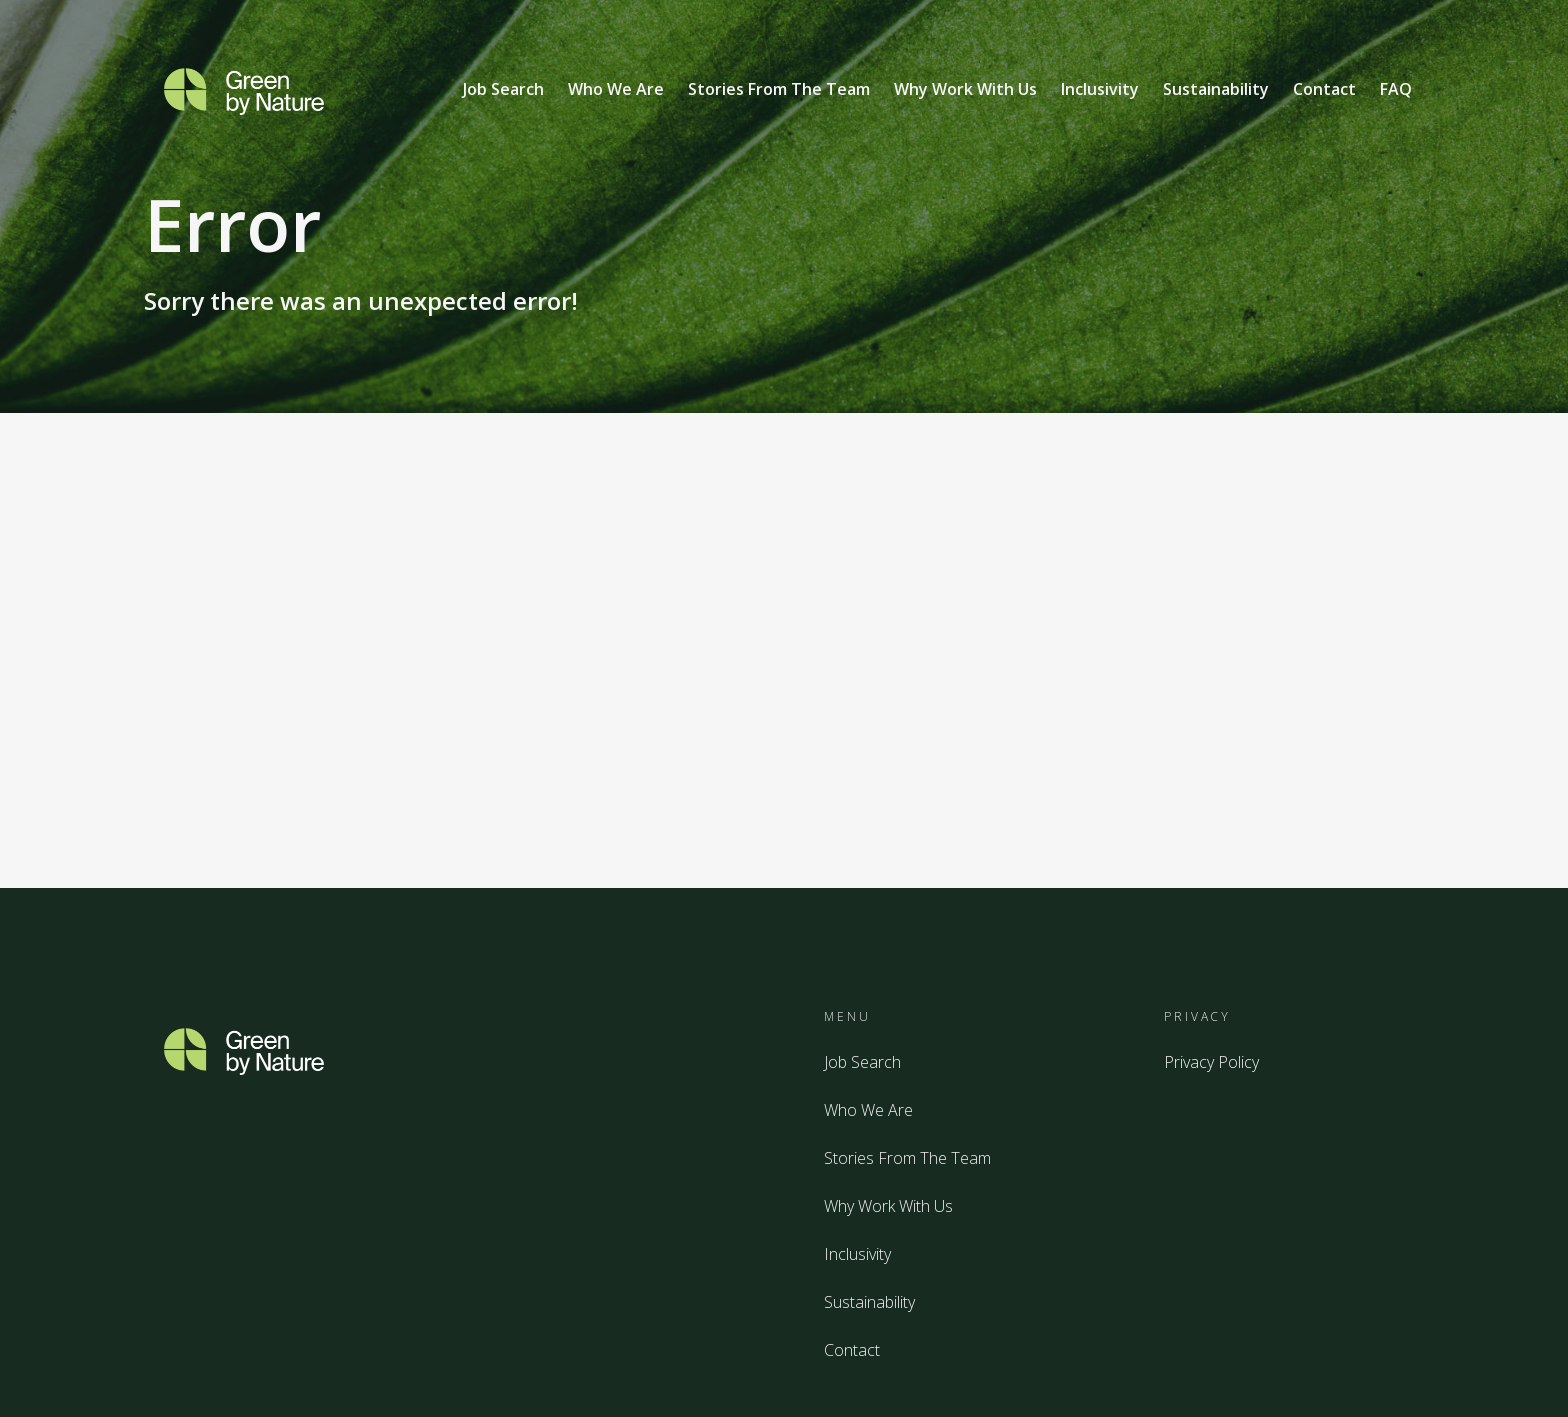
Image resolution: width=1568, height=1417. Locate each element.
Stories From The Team (779, 89)
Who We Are (616, 89)
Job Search (503, 89)
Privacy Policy (1211, 1062)
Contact (1324, 89)
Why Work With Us (965, 89)
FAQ (1396, 89)
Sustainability (1216, 89)
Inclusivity (1100, 89)
